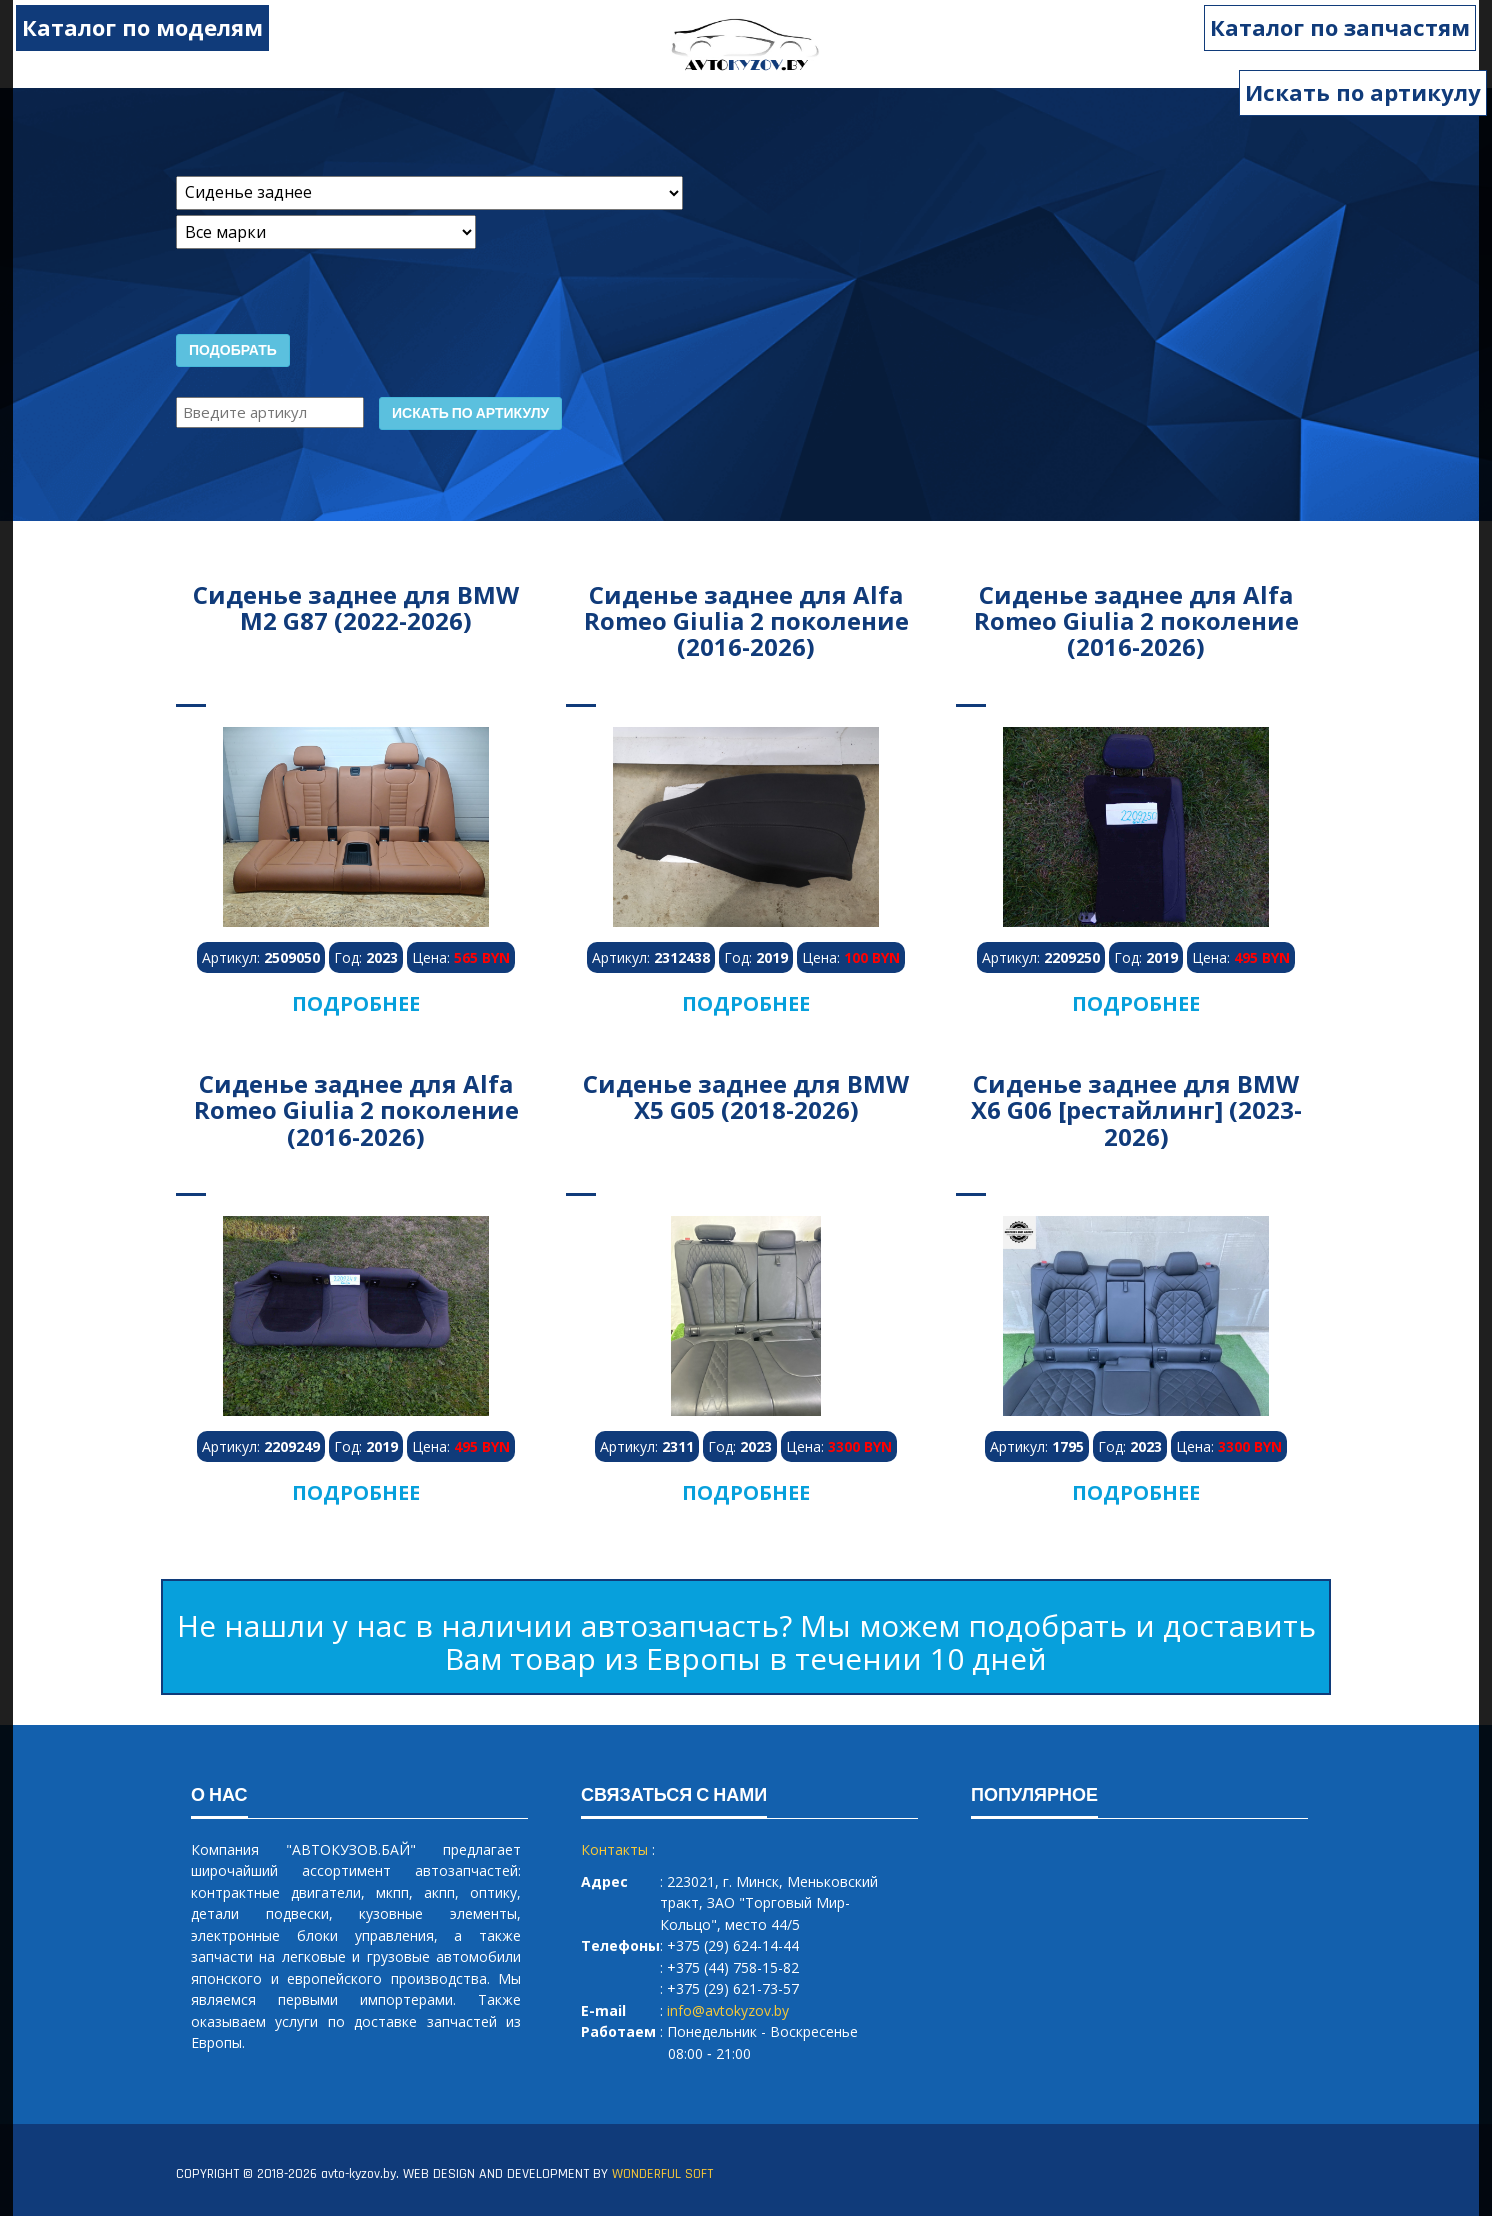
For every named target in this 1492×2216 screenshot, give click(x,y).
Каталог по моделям (131, 27)
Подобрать (233, 351)
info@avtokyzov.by (728, 2010)
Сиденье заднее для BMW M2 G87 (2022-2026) (356, 607)
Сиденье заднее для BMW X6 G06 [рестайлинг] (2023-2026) (1136, 1110)
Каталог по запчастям (1351, 27)
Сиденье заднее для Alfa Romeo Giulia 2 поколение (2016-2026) (746, 621)
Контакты (614, 1849)
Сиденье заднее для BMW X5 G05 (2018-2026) (746, 1096)
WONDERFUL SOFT (662, 2174)
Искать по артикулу (1363, 92)
